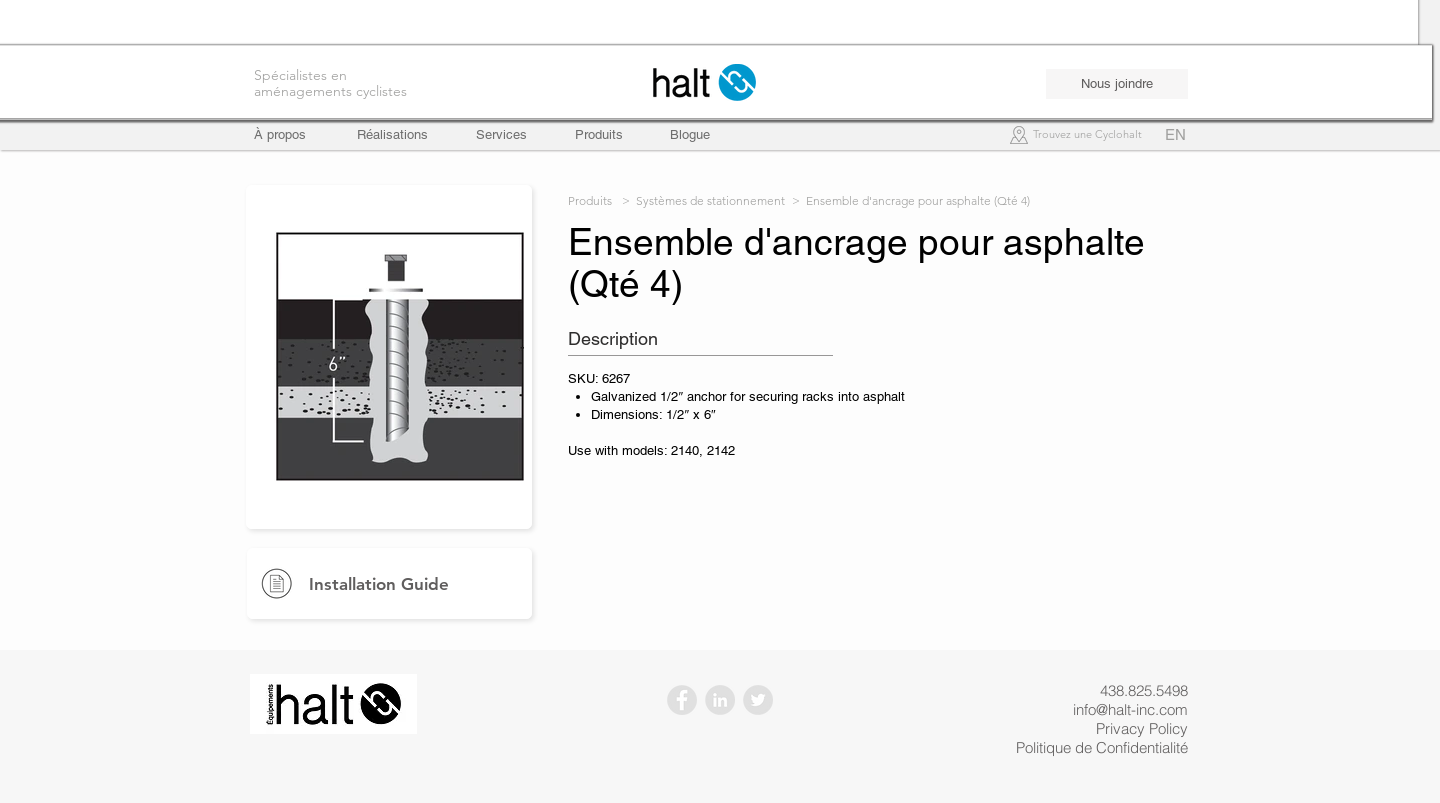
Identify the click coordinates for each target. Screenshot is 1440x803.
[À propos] (289, 135)
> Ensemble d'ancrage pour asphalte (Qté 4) (911, 200)
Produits (590, 200)
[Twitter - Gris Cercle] (758, 700)
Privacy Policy (1142, 728)
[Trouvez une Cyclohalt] (1087, 135)
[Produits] (599, 135)
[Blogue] (690, 135)
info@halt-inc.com (1130, 709)
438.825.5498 (1144, 690)
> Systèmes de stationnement (703, 200)
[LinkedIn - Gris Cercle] (720, 700)
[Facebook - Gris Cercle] (682, 700)
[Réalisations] (392, 135)
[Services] (501, 135)
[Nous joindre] (1117, 84)
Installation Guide (379, 584)
